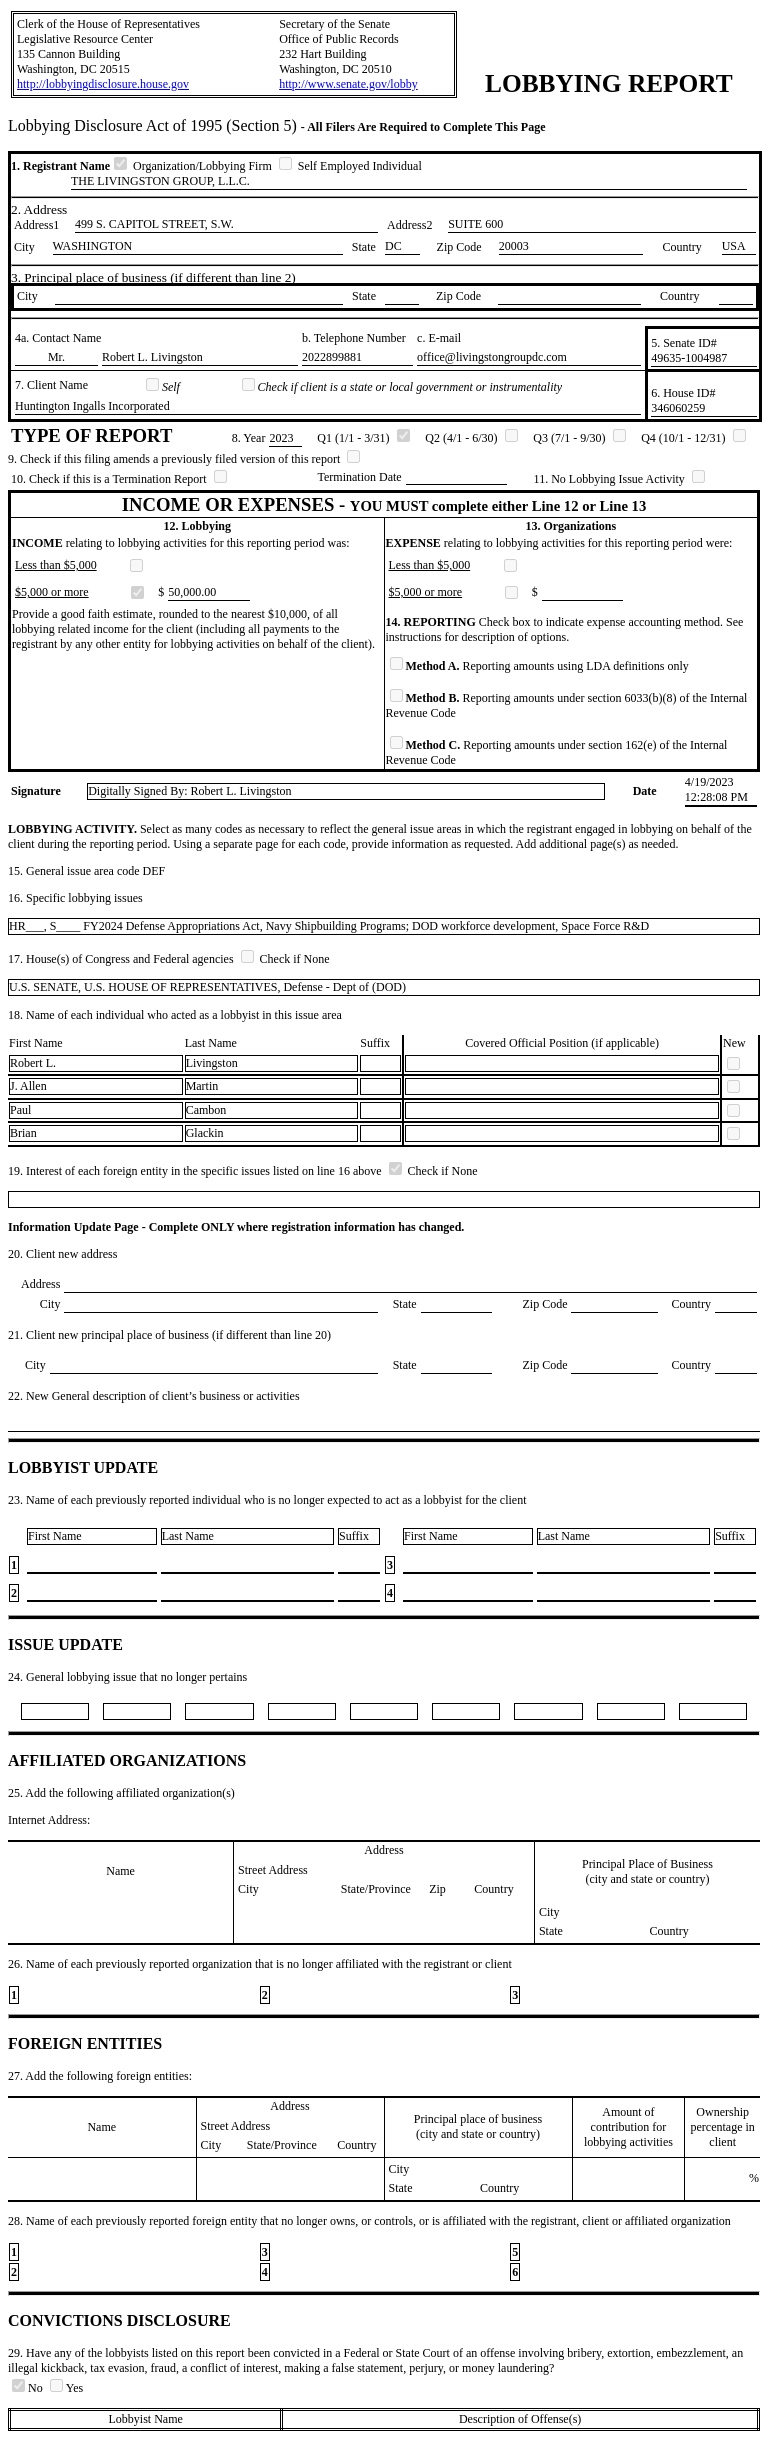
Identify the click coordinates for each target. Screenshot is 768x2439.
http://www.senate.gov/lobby (348, 84)
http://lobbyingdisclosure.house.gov (103, 84)
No (29, 2388)
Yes (66, 2388)
